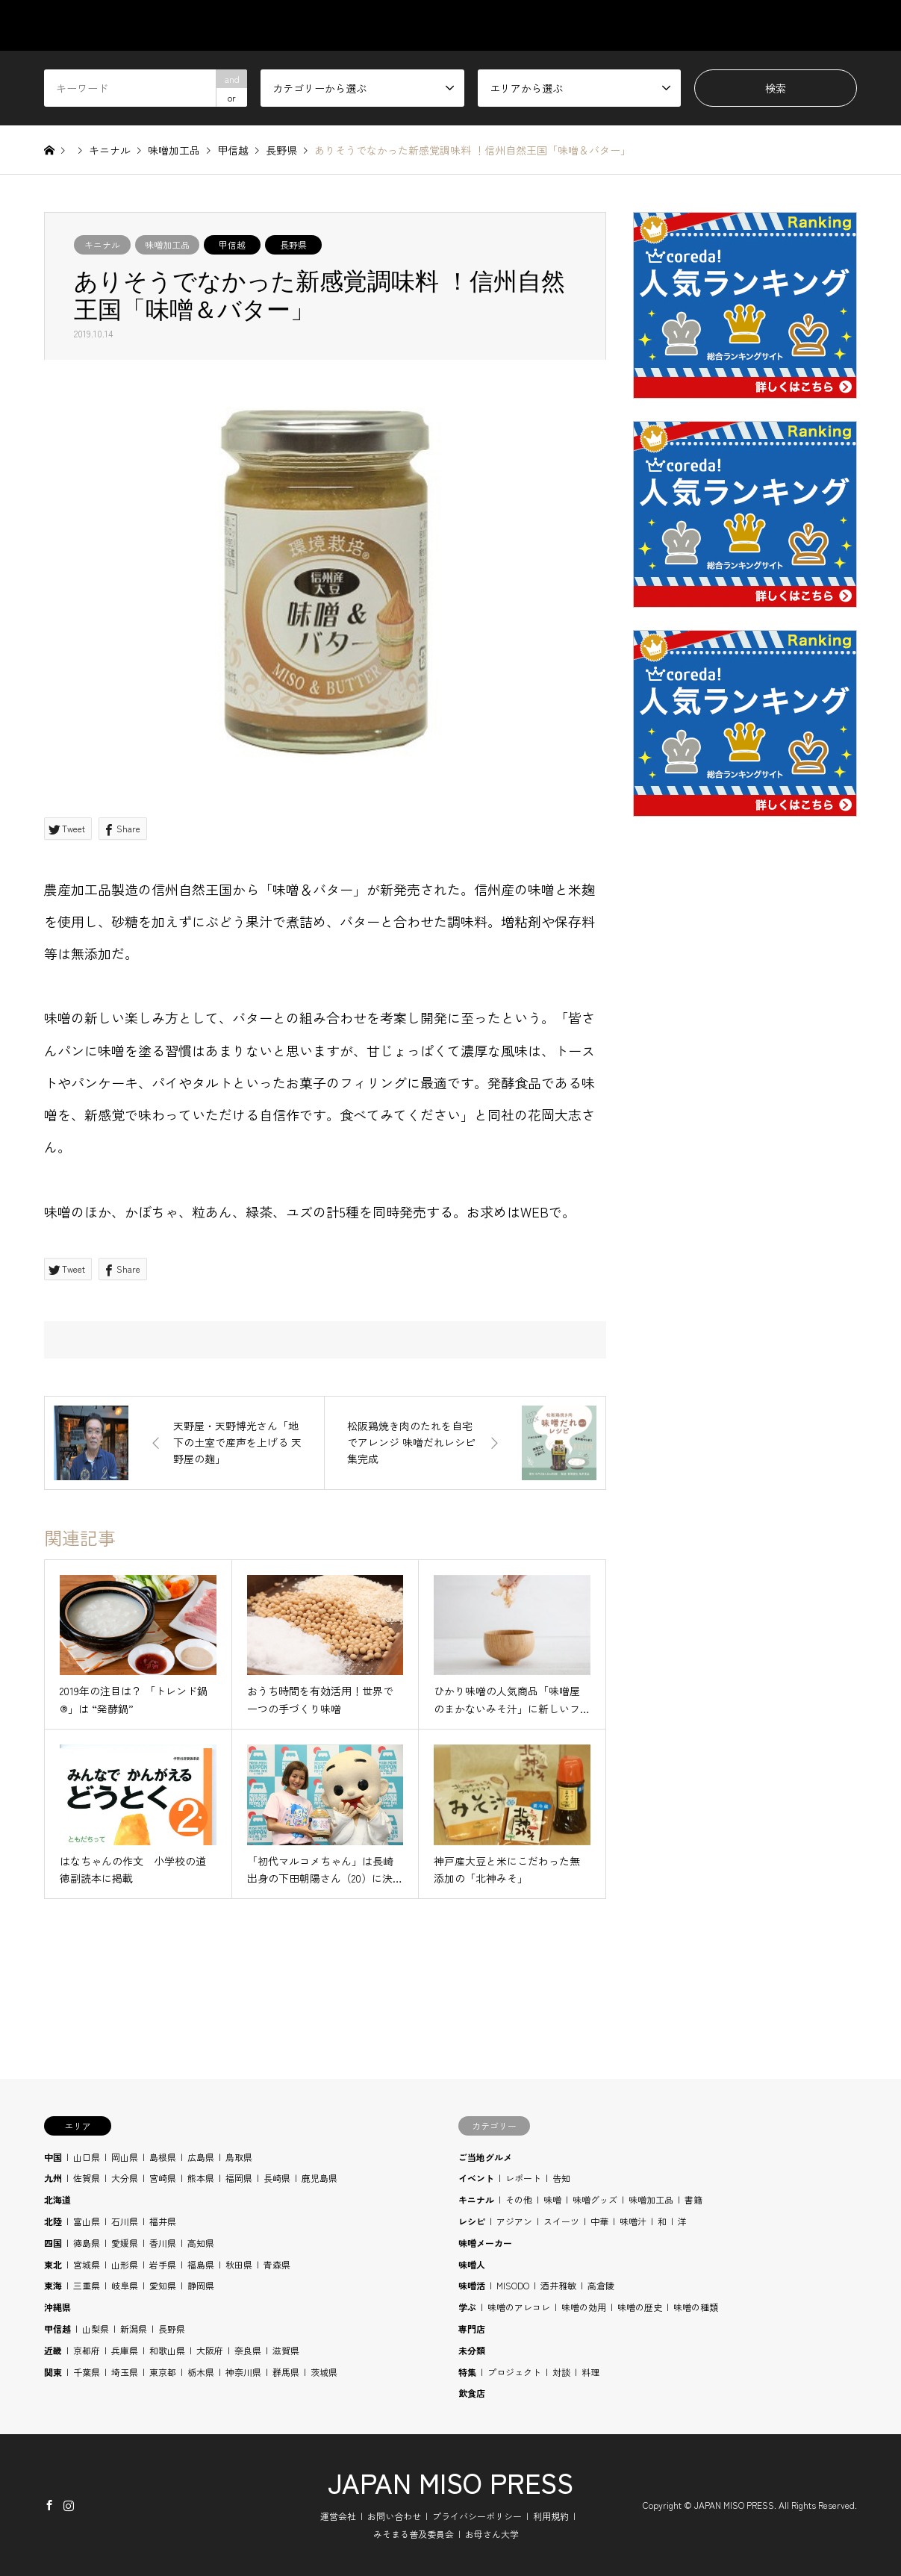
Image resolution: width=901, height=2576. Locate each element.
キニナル (102, 244)
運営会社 (338, 2516)
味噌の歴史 (639, 2307)
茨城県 (324, 2372)
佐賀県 (86, 2177)
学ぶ (467, 2307)
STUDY (624, 25)
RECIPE (700, 25)
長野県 (293, 244)
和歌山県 (167, 2350)
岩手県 (162, 2264)
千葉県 (86, 2372)
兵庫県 (124, 2350)
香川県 (162, 2242)
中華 (599, 2221)
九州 (53, 2177)
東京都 (162, 2372)
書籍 (693, 2199)
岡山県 (124, 2157)
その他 (518, 2199)
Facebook (49, 2505)
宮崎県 (162, 2177)
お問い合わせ (394, 2516)
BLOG (773, 25)
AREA (553, 25)
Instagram (68, 2505)
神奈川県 (243, 2372)
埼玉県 (124, 2372)
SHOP (843, 25)
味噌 (552, 2199)
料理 (590, 2372)
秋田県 (238, 2264)
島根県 (162, 2157)
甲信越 (232, 244)
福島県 (200, 2264)
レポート (523, 2177)
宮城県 (86, 2264)
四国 (53, 2242)
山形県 (124, 2264)
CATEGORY (470, 25)
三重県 (86, 2285)
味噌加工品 (167, 244)
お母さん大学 (492, 2533)
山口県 (86, 2157)
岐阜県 (124, 2285)
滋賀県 (285, 2350)
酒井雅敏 (558, 2285)
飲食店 (471, 2392)
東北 (53, 2264)
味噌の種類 (695, 2307)
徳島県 (86, 2242)
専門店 (471, 2328)
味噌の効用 (583, 2307)
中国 (53, 2157)
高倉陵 (600, 2285)
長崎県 (277, 2177)
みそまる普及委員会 (413, 2533)
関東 (53, 2372)
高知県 (200, 2242)
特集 (467, 2372)
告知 (561, 2177)
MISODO (512, 2285)
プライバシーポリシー (477, 2516)
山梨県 (95, 2328)
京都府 (86, 2350)
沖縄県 (57, 2307)
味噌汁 (633, 2221)
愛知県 (162, 2285)
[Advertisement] (745, 1188)
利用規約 (551, 2516)
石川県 (124, 2221)
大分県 (124, 2177)
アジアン (514, 2221)
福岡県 (238, 2177)
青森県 (277, 2264)
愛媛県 (124, 2242)
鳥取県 (238, 2157)
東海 (53, 2285)
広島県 (200, 2157)
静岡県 (200, 2285)
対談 (561, 2372)
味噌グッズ (595, 2199)
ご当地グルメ (485, 2157)
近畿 (53, 2350)
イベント (476, 2177)
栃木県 (200, 2372)
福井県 (162, 2221)
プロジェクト (514, 2372)
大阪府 (209, 2350)
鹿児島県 (319, 2177)
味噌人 (471, 2264)
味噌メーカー (485, 2242)
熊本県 (200, 2177)
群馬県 (285, 2372)
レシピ (471, 2221)
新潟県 (133, 2328)
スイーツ (561, 2221)
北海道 (57, 2199)
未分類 (471, 2350)
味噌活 (471, 2285)
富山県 (86, 2221)
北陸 (53, 2221)
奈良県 (247, 2350)
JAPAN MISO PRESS (450, 2482)
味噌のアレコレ (518, 2307)
